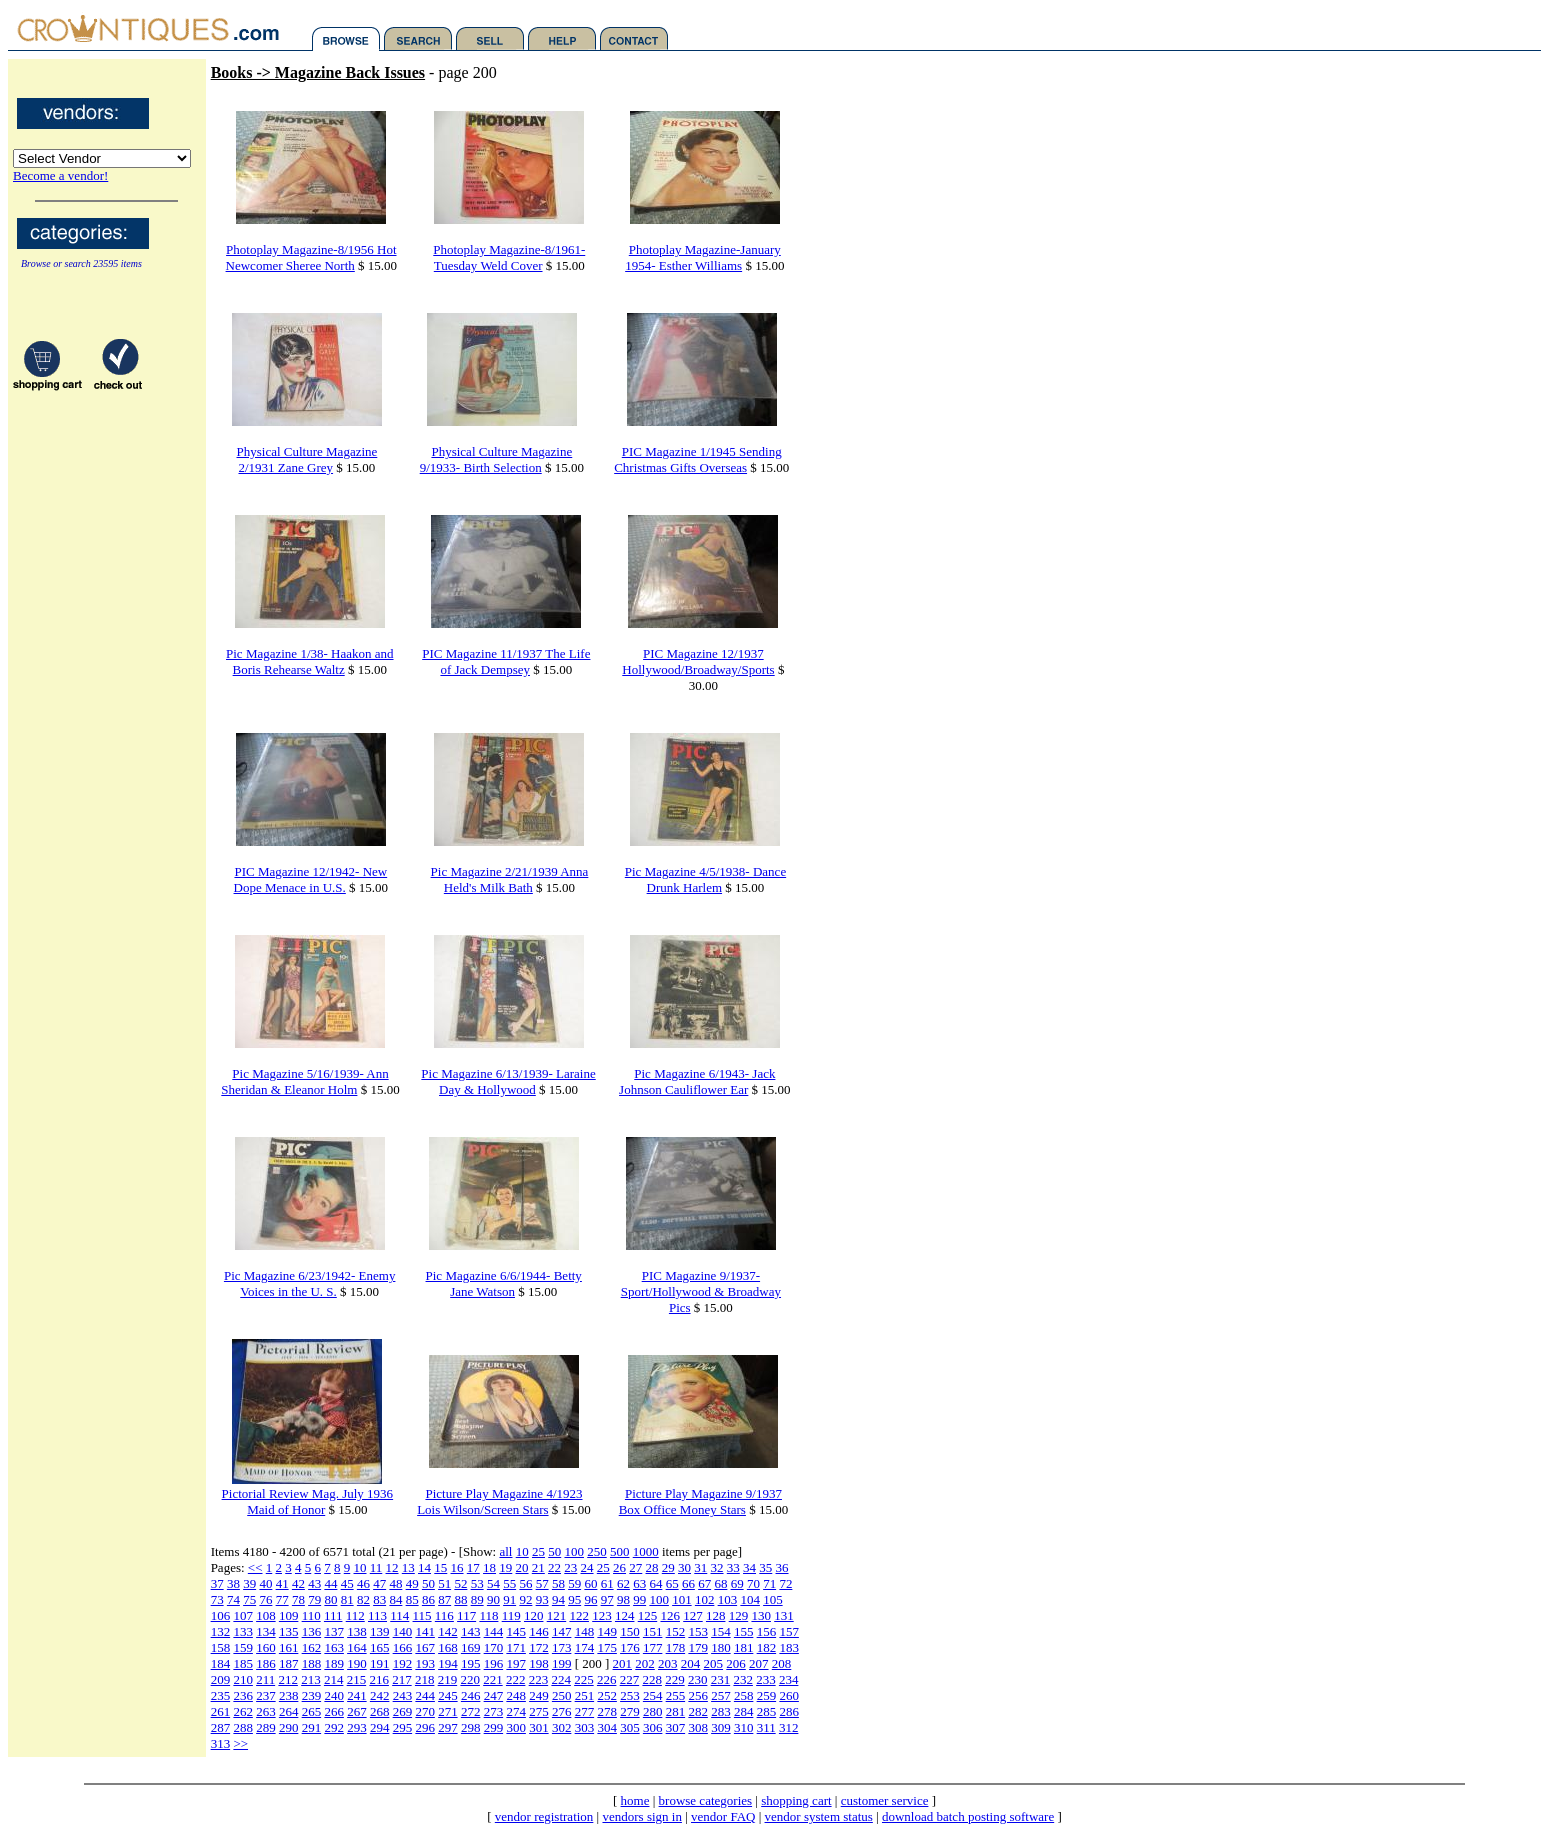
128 (716, 1615)
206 (736, 1663)
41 (282, 1583)
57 (542, 1583)
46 (363, 1583)
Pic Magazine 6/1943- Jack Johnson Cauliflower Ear (697, 1081)
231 (721, 1679)
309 (721, 1727)
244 (425, 1695)
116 (444, 1615)
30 (684, 1567)
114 (399, 1615)
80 (330, 1599)
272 (471, 1711)
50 (554, 1551)
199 (562, 1663)
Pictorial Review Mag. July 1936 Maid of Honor (308, 1501)
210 (243, 1679)
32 (717, 1567)
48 (395, 1583)
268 (380, 1711)
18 (489, 1567)
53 (477, 1583)
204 (691, 1663)
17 (473, 1567)
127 (693, 1615)
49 (412, 1583)
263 (266, 1711)
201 (623, 1663)
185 (243, 1663)
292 (334, 1727)
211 (265, 1679)
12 (392, 1567)
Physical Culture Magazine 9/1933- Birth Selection (496, 459)
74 (233, 1599)
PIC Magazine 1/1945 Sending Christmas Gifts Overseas (698, 459)
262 (243, 1711)
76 (265, 1599)
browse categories (706, 1800)
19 (505, 1567)
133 (243, 1631)
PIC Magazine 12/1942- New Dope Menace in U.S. (311, 879)
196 (494, 1663)
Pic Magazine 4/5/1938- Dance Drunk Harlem (705, 879)
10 (522, 1551)
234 (789, 1679)
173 (562, 1647)
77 (282, 1599)
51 (444, 1583)
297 (448, 1727)
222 (516, 1679)
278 (607, 1711)
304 (607, 1727)
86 (428, 1599)
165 (380, 1647)
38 (233, 1583)
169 (471, 1647)
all (505, 1551)
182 (767, 1647)
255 (676, 1695)
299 (494, 1727)
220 (470, 1679)
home (635, 1800)
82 (363, 1599)
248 (516, 1695)
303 (585, 1727)
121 (557, 1615)
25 (538, 1551)
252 (607, 1695)
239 (312, 1695)
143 (471, 1631)
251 (585, 1695)
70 (753, 1583)
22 (554, 1567)
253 (630, 1695)
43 (314, 1583)
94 (558, 1599)
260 (789, 1695)
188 (312, 1663)
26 (619, 1567)
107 (243, 1615)
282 (698, 1711)
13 (408, 1567)
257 (721, 1695)
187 (289, 1663)
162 (312, 1647)
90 (493, 1599)
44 (330, 1583)
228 (652, 1679)
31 (700, 1567)
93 (542, 1599)
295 (403, 1727)
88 (460, 1599)
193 (425, 1663)
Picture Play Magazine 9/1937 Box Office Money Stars (700, 1501)
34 (749, 1567)
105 (773, 1599)
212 (288, 1679)
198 (539, 1663)
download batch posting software (968, 1816)
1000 (646, 1551)
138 (357, 1631)
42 (298, 1583)
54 (493, 1583)
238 (289, 1695)
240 (334, 1695)
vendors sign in (641, 1816)
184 (221, 1663)
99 (639, 1599)
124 (625, 1615)
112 (355, 1615)
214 (334, 1679)
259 (767, 1695)
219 (448, 1679)
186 (266, 1663)
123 (602, 1615)
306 (653, 1727)
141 (425, 1631)
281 (676, 1711)
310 (744, 1727)
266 (334, 1711)
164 (357, 1647)
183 (789, 1647)
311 (766, 1727)
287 (221, 1727)
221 (493, 1679)
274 (516, 1711)
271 (448, 1711)
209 (221, 1679)
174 (585, 1647)
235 (221, 1695)
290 (289, 1727)
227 (630, 1679)
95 (574, 1599)
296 (425, 1727)
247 (494, 1695)
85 (412, 1599)
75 (249, 1599)
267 (357, 1711)
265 (312, 1711)
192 (403, 1663)
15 (440, 1567)
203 (668, 1663)
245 (448, 1695)
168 (448, 1647)
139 (380, 1631)
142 (448, 1631)
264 (289, 1711)
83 (379, 1599)
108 (266, 1615)
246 (471, 1695)
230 (698, 1679)
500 (620, 1551)
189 (334, 1663)
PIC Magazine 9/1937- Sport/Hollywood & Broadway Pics (701, 1291)
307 (676, 1727)
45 (347, 1583)
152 (676, 1631)
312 (789, 1727)
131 (784, 1615)
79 (314, 1599)
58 (558, 1583)
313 (221, 1743)
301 (539, 1727)
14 (424, 1567)
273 (494, 1711)
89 (477, 1599)
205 (714, 1663)
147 (562, 1631)
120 (534, 1615)
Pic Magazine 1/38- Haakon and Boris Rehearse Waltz (310, 661)
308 (698, 1727)
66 (688, 1583)
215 (357, 1679)
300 (516, 1727)
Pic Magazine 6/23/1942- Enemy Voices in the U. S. (310, 1283)
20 (522, 1567)
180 (721, 1647)
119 (511, 1615)
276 (562, 1711)
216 (379, 1679)
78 (298, 1599)
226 (607, 1679)
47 (379, 1583)
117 (466, 1615)
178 (676, 1647)
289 (266, 1727)
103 (728, 1599)
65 (672, 1583)
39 (249, 1583)
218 (425, 1679)
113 (377, 1615)
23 (570, 1567)
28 (652, 1567)
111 (333, 1615)
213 (311, 1679)
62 (623, 1583)
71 (769, 1583)
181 (744, 1647)
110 (311, 1615)
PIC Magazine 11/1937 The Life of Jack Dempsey (506, 661)
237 (266, 1695)
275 (539, 1711)
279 (630, 1711)
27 (635, 1567)
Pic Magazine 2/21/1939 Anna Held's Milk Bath (510, 879)
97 (607, 1599)
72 (785, 1583)
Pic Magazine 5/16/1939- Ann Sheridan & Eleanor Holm (304, 1081)
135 (289, 1631)
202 (645, 1663)
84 (395, 1599)
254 (653, 1695)
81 (347, 1599)
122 (579, 1615)
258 (744, 1695)
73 (217, 1599)
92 (525, 1599)
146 (539, 1631)
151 (653, 1631)
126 (670, 1615)
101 (682, 1599)
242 (380, 1695)
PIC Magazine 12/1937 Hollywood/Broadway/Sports (698, 661)
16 (457, 1567)
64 (655, 1583)
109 (289, 1615)
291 (312, 1727)
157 (789, 1631)
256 (698, 1695)
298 (471, 1727)
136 (312, 1631)
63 (639, 1583)
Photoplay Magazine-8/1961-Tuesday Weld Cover (509, 257)
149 (607, 1631)
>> (240, 1743)
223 (539, 1679)
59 (574, 1583)
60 (590, 1583)
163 (334, 1647)
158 (221, 1647)
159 (243, 1647)
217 (402, 1679)
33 (733, 1567)
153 (698, 1631)
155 (744, 1631)
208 (782, 1663)
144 (494, 1631)
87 (444, 1599)
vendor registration (544, 1816)
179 (698, 1647)
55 (509, 1583)
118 (488, 1615)
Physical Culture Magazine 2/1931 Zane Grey (307, 459)
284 (744, 1711)
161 (289, 1647)
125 (648, 1615)
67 (704, 1583)
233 (766, 1679)
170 (494, 1647)
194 (448, 1663)
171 (516, 1647)
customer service (885, 1800)
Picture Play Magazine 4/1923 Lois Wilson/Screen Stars (499, 1501)
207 (759, 1663)
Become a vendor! (60, 175)
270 (425, 1711)
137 (334, 1631)
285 (767, 1711)
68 (720, 1583)
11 (376, 1567)
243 (403, 1695)
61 (607, 1583)
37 (217, 1583)
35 (765, 1567)
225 (584, 1679)
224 (561, 1679)
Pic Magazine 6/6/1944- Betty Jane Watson (504, 1283)
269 (403, 1711)
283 (721, 1711)
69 (737, 1583)
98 (623, 1599)
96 (590, 1599)
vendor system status (819, 1816)
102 (705, 1599)
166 (403, 1647)
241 (357, 1695)
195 (471, 1663)
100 (574, 1551)
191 (380, 1663)
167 (425, 1647)
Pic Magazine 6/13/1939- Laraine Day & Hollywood (508, 1081)
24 (587, 1567)
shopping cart (796, 1800)
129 (739, 1615)
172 (539, 1647)
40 (265, 1583)
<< (255, 1567)
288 (243, 1727)
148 (585, 1631)
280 (653, 1711)
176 (630, 1647)
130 (761, 1615)
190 (357, 1663)
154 (721, 1631)
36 (782, 1567)
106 (221, 1615)
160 (266, 1647)
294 (380, 1727)
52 (460, 1583)
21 (538, 1567)
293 (357, 1727)
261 (221, 1711)
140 (403, 1631)
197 (516, 1663)
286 (789, 1711)
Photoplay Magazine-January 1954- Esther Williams (703, 257)
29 (668, 1567)
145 (516, 1631)
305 (630, 1727)
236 (243, 1695)
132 (221, 1631)
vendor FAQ (723, 1816)
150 (630, 1631)
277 (585, 1711)
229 (675, 1679)
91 (509, 1599)
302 (562, 1727)
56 (525, 1583)
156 (767, 1631)
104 (750, 1599)
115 (422, 1615)
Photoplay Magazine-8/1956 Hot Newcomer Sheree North (311, 257)
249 (539, 1695)
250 (597, 1551)
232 (743, 1679)
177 (653, 1647)
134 (266, 1631)
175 (607, 1647)
